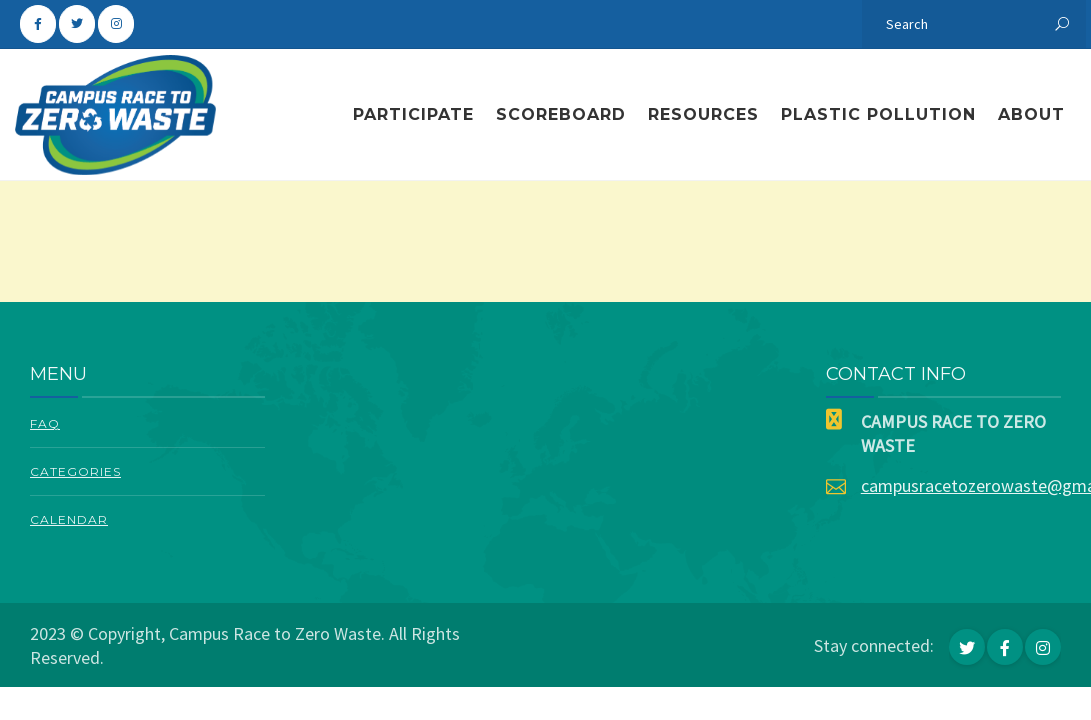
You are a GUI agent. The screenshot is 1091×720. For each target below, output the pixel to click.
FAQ (45, 423)
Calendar (69, 519)
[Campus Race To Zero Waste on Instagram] (116, 24)
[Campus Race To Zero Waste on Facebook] (38, 24)
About (1031, 114)
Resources (703, 114)
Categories (75, 471)
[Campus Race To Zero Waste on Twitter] (77, 24)
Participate (413, 114)
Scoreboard (561, 114)
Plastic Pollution (878, 114)
